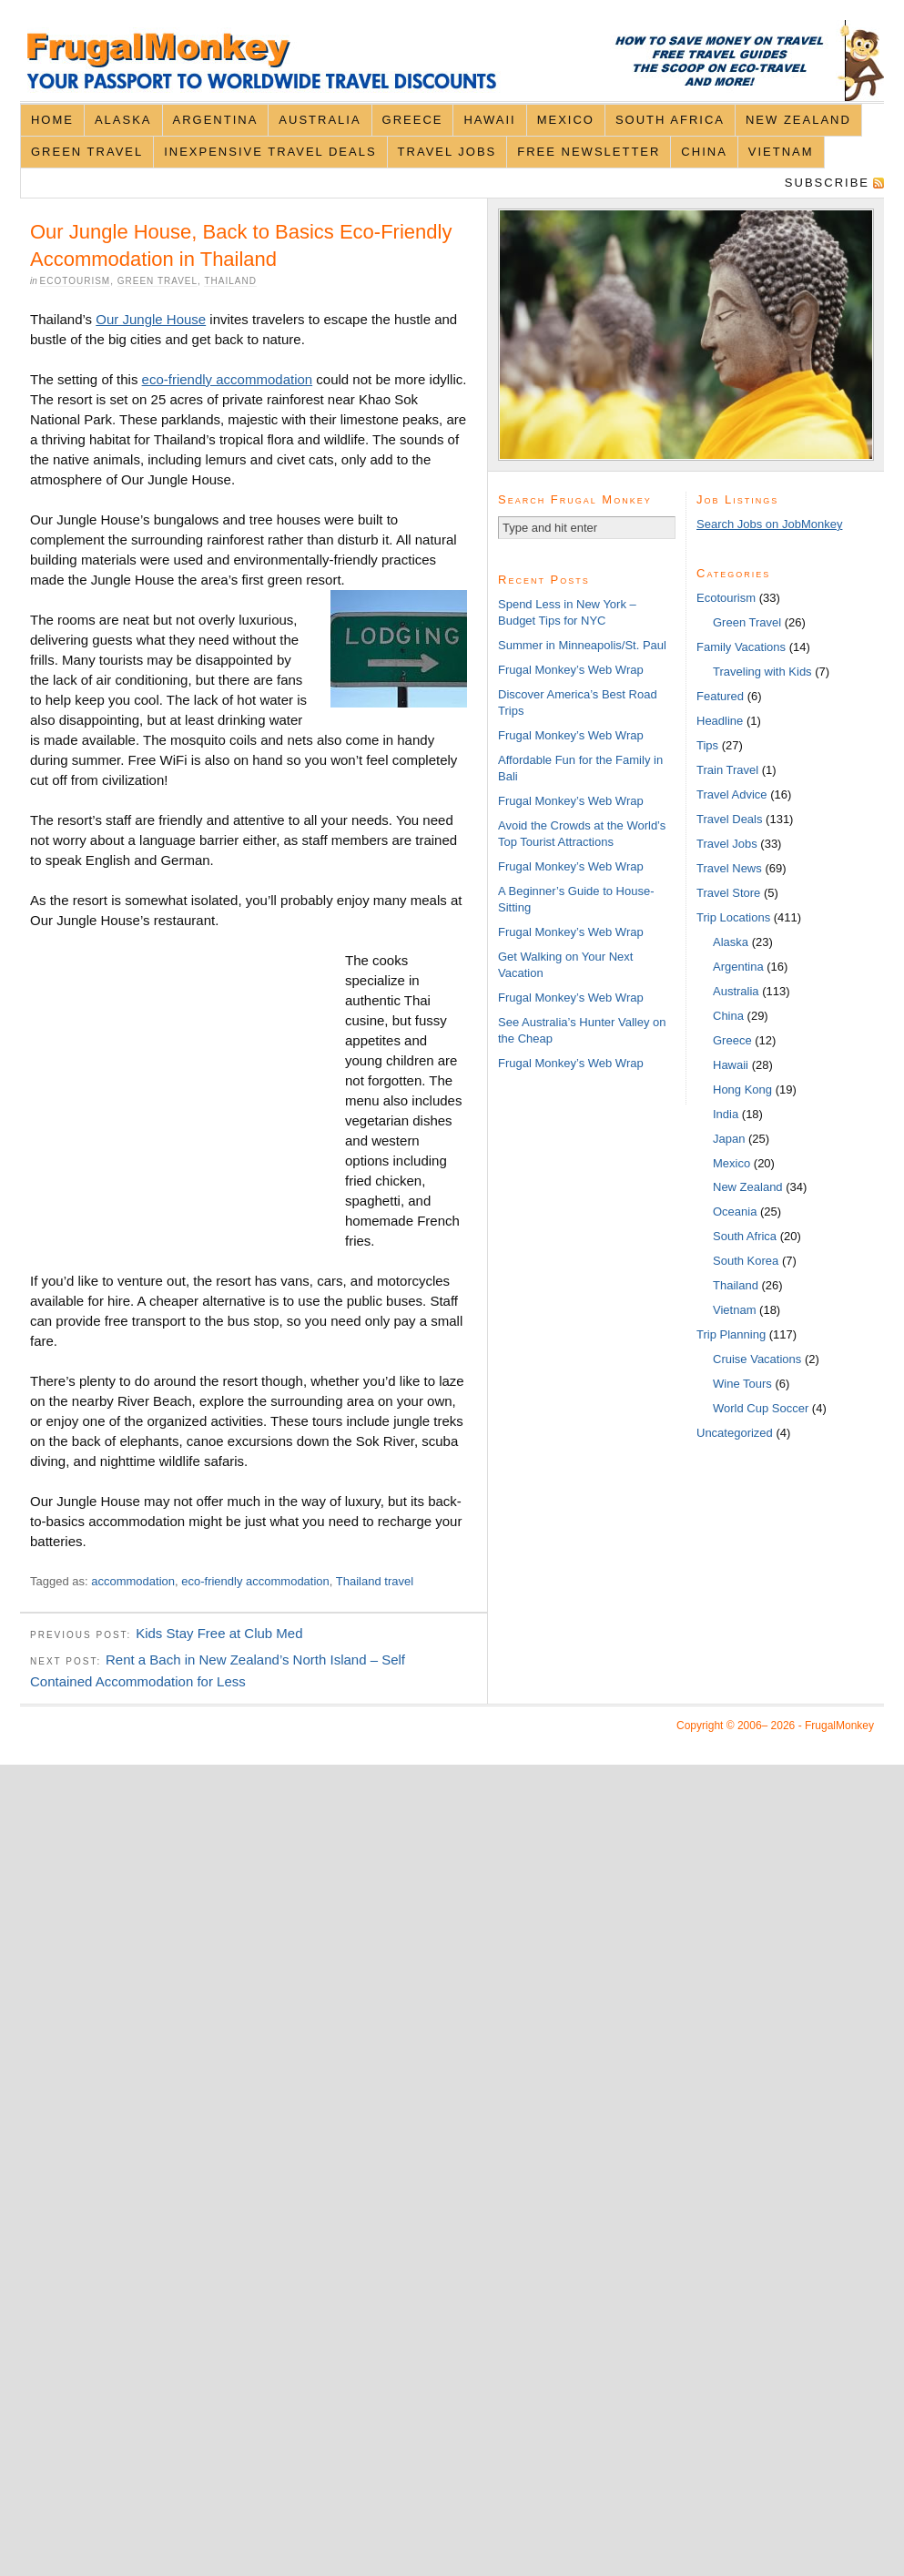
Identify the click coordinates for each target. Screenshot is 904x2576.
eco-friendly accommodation (227, 379)
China (703, 151)
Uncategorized (734, 1433)
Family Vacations (741, 647)
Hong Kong (742, 1089)
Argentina (216, 120)
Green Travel (87, 151)
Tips (707, 745)
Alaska (123, 120)
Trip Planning (731, 1334)
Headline (719, 721)
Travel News (729, 868)
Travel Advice (731, 794)
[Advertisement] (187, 1102)
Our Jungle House (151, 319)
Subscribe (827, 182)
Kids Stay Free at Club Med (219, 1633)
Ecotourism (75, 281)
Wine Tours (742, 1383)
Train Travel (727, 770)
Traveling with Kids (762, 671)
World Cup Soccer (760, 1408)
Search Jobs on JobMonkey (769, 524)
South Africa (670, 120)
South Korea (745, 1261)
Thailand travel (374, 1581)
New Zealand (798, 120)
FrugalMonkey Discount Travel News (452, 60)
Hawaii (489, 120)
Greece (412, 120)
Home (52, 120)
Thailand (230, 281)
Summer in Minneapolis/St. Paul (582, 645)
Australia (320, 120)
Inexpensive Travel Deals (270, 151)
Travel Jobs (447, 151)
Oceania (735, 1211)
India (725, 1114)
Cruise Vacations (757, 1359)
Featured (720, 696)
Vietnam (781, 151)
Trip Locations (733, 917)
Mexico (565, 120)
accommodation (133, 1581)
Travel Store (728, 893)
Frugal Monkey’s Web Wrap (571, 670)
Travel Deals (729, 819)
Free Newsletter (588, 151)
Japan (729, 1138)
